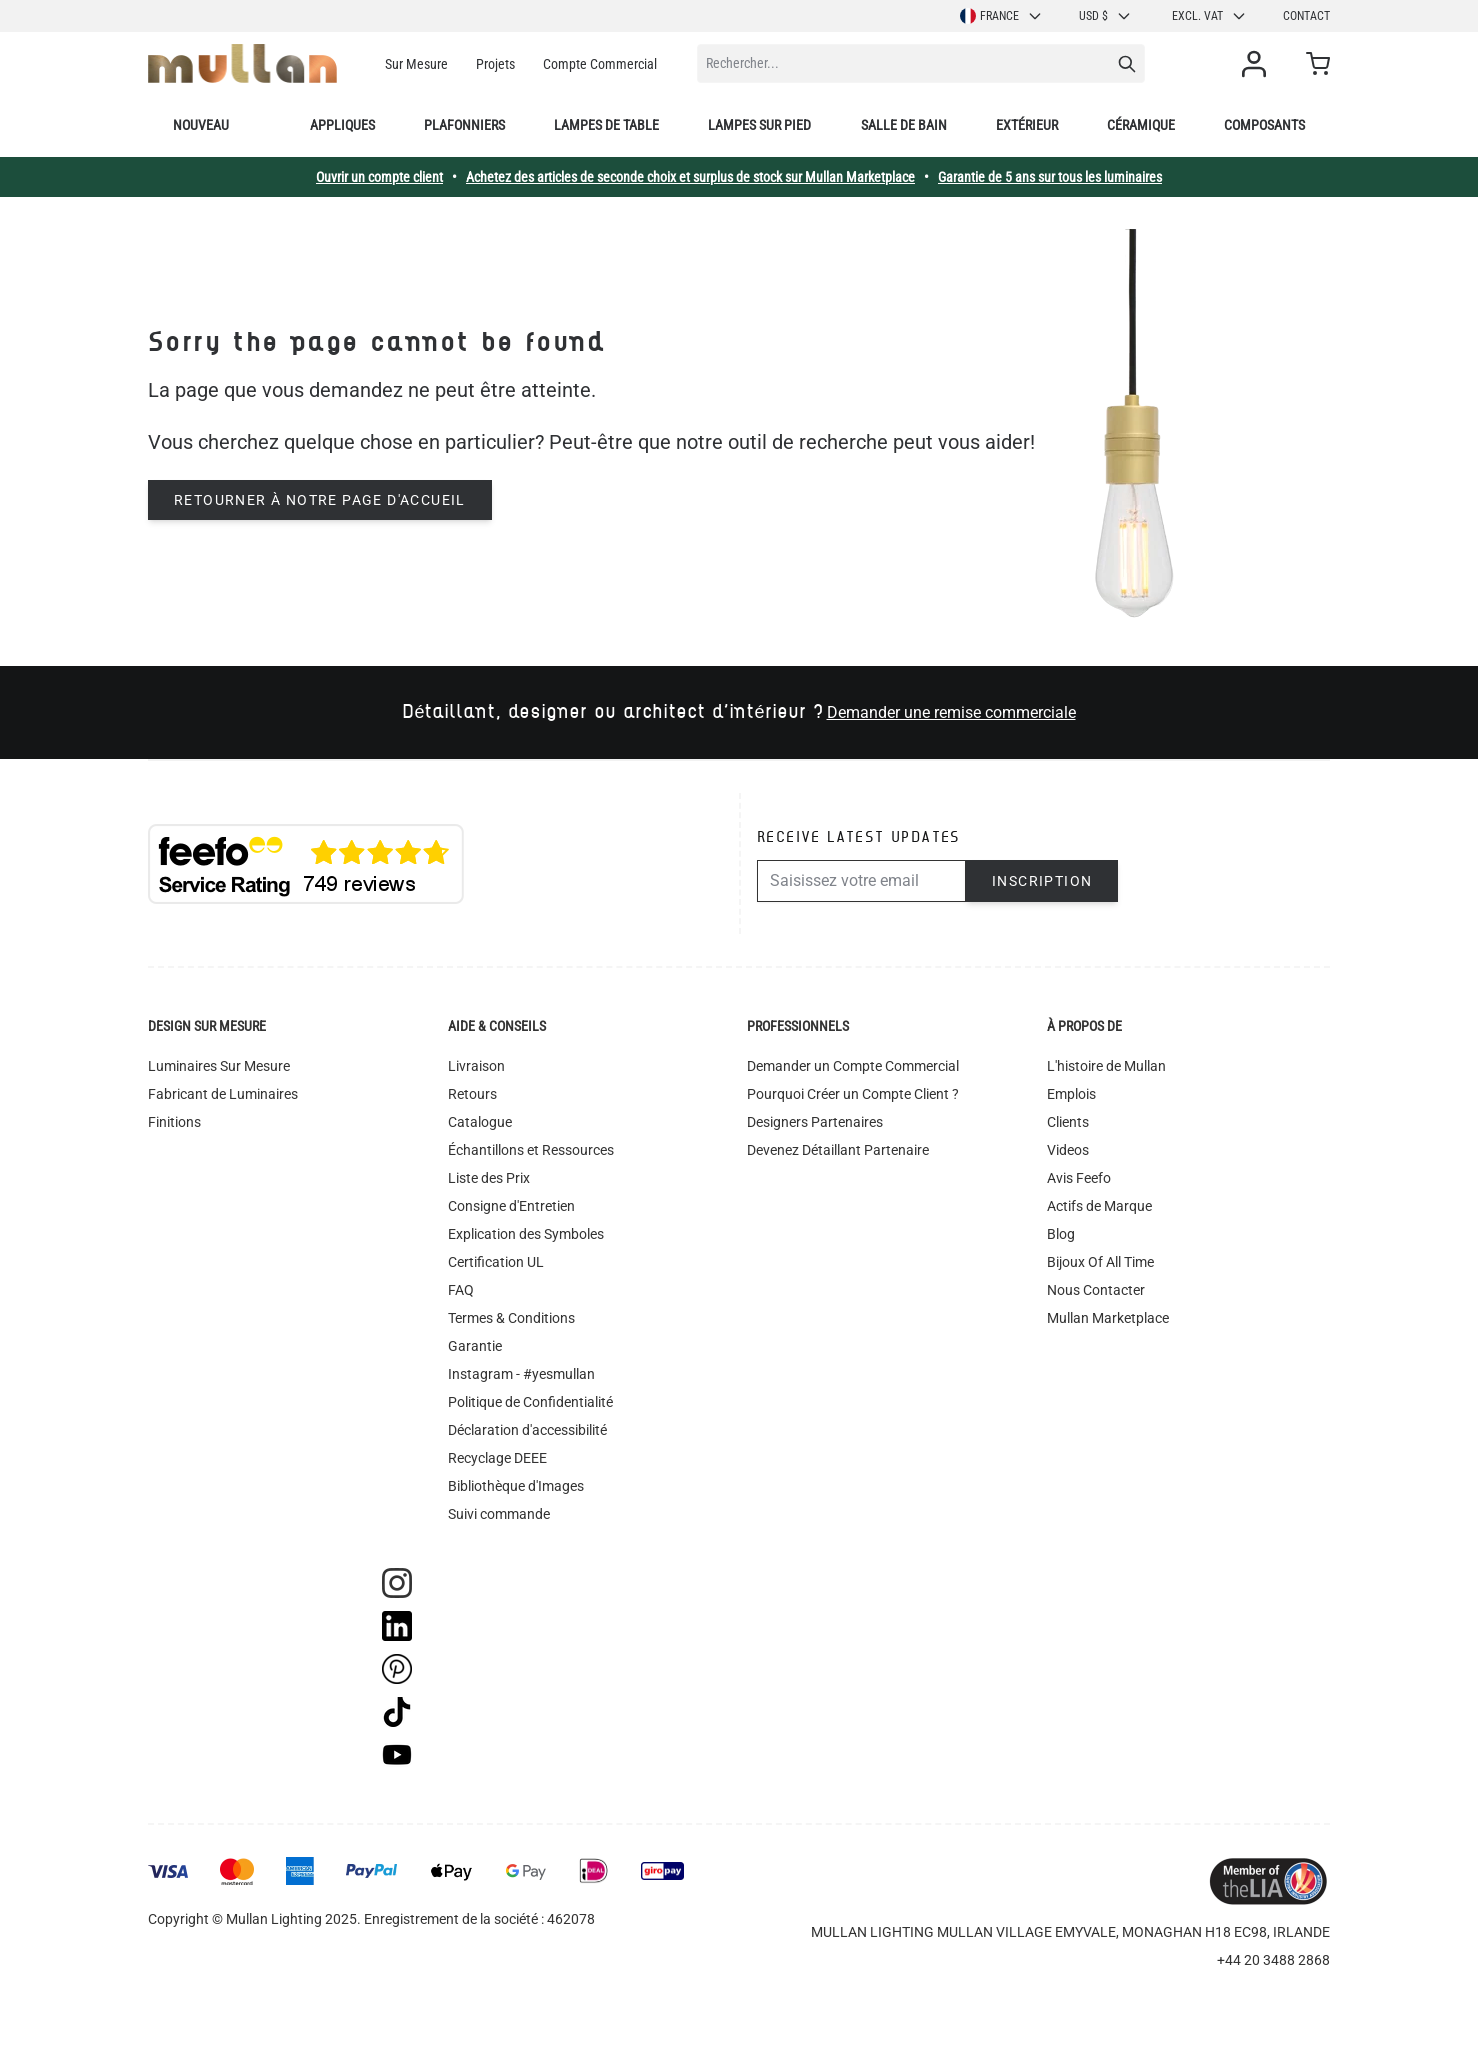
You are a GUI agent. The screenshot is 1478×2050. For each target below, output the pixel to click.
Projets (495, 64)
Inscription (1042, 881)
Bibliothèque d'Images (516, 1486)
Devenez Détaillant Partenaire (838, 1150)
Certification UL (496, 1262)
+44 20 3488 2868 (1273, 1960)
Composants (1264, 125)
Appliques (342, 125)
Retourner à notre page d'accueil (320, 500)
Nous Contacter (1096, 1290)
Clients (1068, 1122)
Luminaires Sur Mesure (219, 1066)
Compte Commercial (600, 64)
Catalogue (480, 1122)
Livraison (476, 1066)
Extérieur (1027, 125)
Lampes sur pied (759, 125)
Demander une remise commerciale (951, 712)
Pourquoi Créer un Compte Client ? (853, 1094)
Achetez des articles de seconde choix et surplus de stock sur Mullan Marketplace (690, 177)
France (1001, 16)
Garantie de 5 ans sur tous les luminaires (1050, 177)
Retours (472, 1094)
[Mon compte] (1258, 64)
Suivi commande (499, 1514)
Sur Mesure (416, 64)
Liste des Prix (489, 1178)
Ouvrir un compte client (379, 177)
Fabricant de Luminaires (223, 1094)
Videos (1068, 1150)
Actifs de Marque (1099, 1206)
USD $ (1105, 16)
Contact (1306, 16)
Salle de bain (904, 125)
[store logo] (242, 63)
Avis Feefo (1079, 1178)
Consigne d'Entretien (511, 1206)
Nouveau (201, 125)
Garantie (475, 1346)
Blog (1061, 1234)
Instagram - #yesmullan (521, 1374)
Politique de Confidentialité (530, 1402)
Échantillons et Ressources (531, 1150)
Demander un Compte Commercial (853, 1066)
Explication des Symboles (526, 1234)
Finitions (174, 1122)
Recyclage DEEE (497, 1458)
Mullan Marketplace (1108, 1318)
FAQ (461, 1290)
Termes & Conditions (511, 1318)
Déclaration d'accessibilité (527, 1430)
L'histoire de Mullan (1106, 1066)
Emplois (1071, 1094)
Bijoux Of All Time (1100, 1262)
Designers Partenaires (815, 1122)
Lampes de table (606, 125)
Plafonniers (464, 125)
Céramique (1141, 125)
